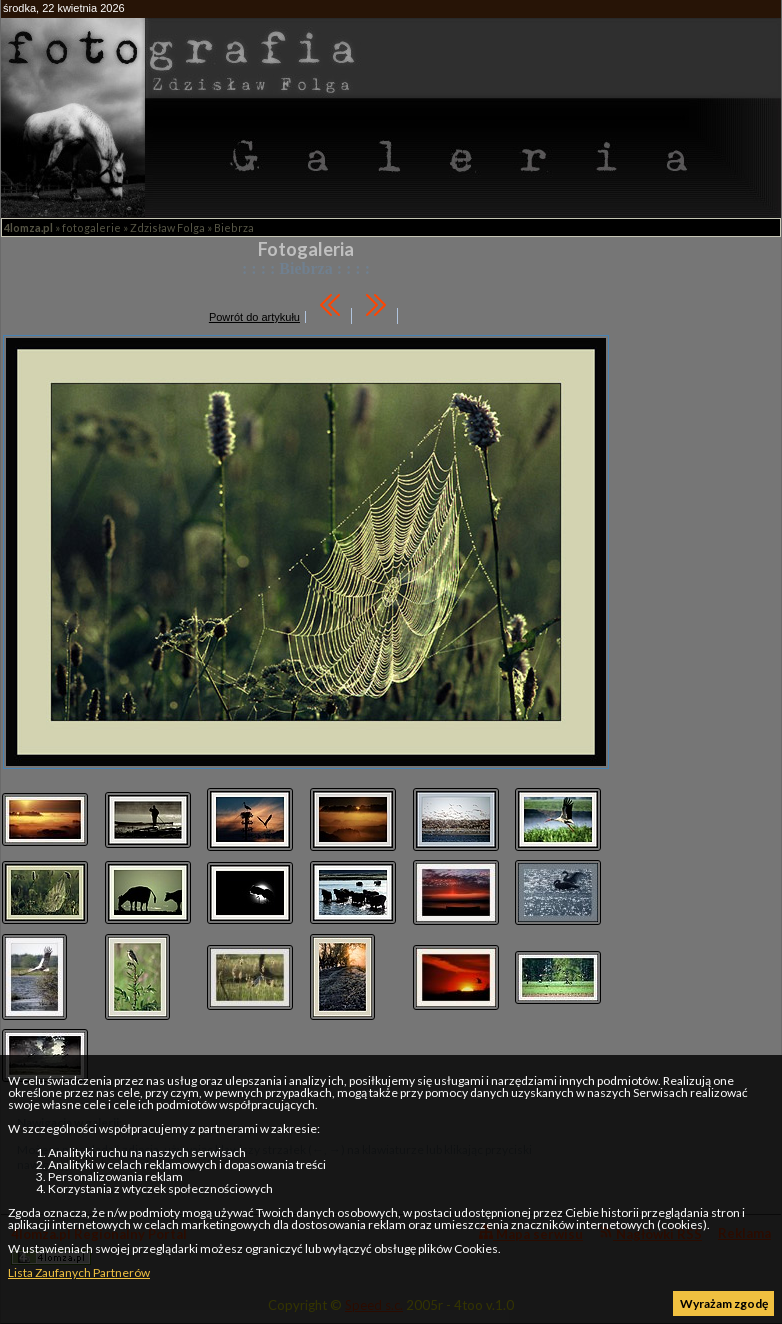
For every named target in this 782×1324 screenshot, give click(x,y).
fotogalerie (91, 227)
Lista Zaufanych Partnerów (79, 1272)
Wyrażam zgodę (724, 1303)
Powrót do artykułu (254, 317)
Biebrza (234, 227)
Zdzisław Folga (167, 227)
